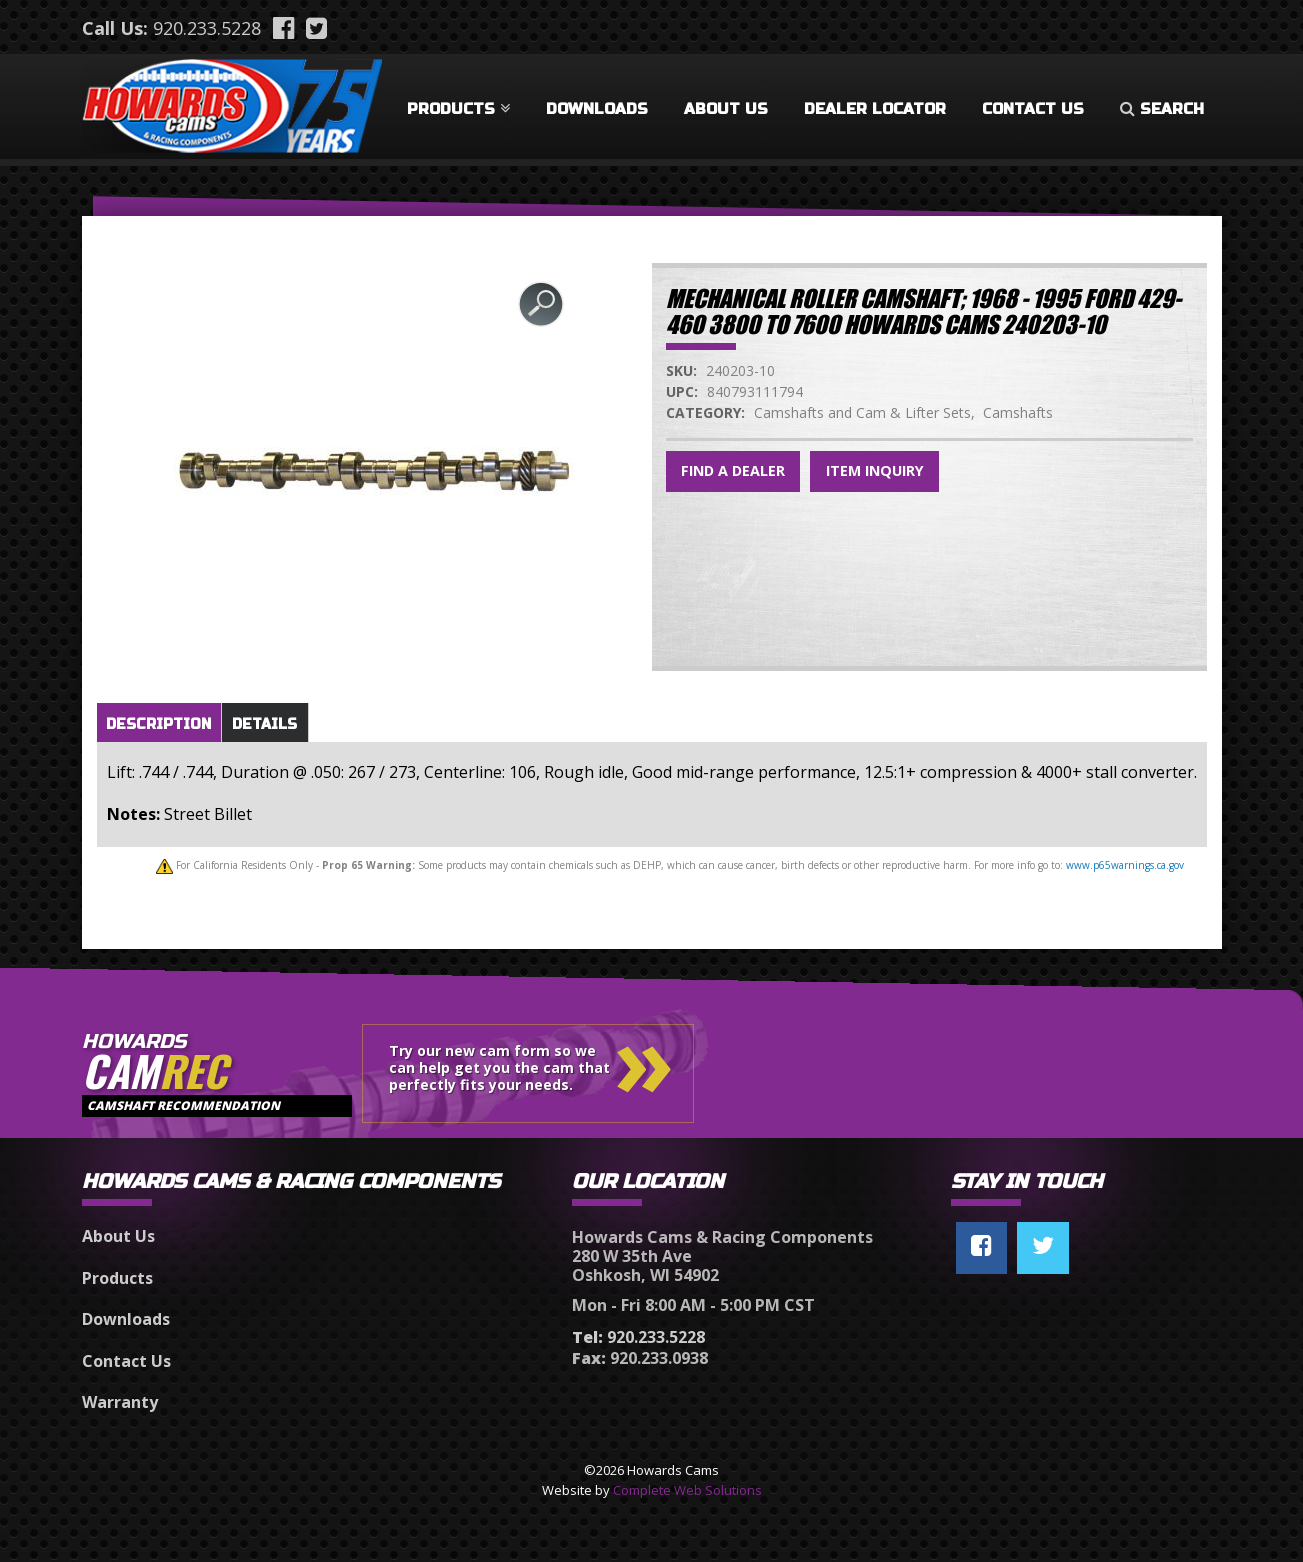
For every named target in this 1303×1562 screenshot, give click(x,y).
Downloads (597, 109)
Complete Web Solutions (687, 1490)
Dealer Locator (875, 109)
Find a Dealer (733, 470)
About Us (726, 109)
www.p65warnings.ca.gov (1125, 865)
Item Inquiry (875, 470)
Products (458, 109)
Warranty (120, 1402)
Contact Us (1033, 109)
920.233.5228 (207, 28)
